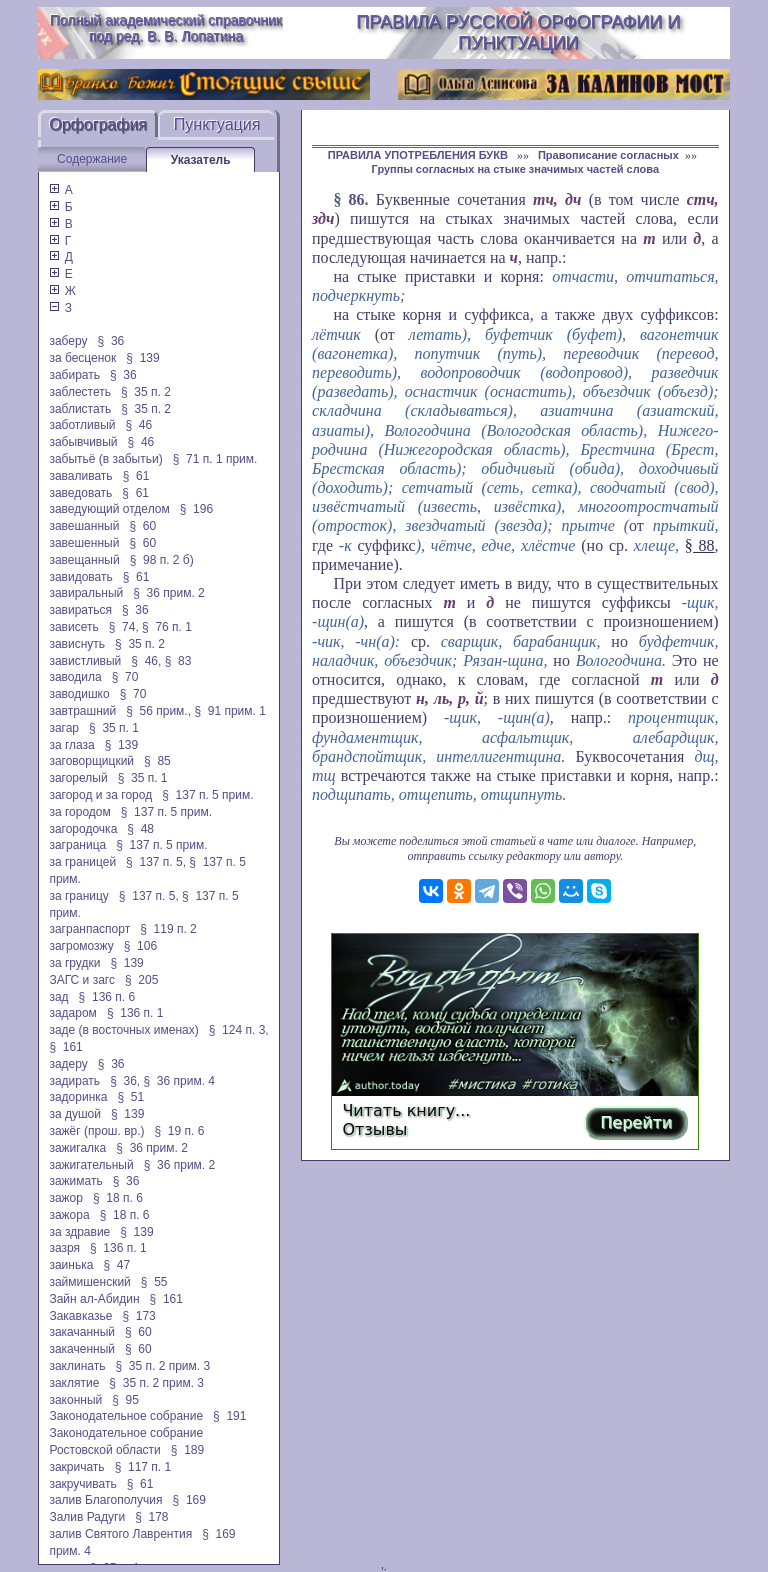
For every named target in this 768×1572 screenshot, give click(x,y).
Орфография (98, 124)
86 (357, 199)
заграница (77, 845)
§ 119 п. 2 (168, 929)
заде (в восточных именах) (123, 1030)
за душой (75, 1114)
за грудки (74, 963)
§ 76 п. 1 (167, 627)
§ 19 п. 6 (180, 1131)
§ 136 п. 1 (135, 1013)
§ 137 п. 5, (156, 862)
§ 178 (151, 1517)
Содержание (92, 159)
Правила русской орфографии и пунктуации (518, 32)
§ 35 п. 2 (146, 392)
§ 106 (140, 946)
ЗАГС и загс (82, 980)
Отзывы (374, 1129)
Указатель (201, 160)
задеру (68, 1064)
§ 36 (111, 341)
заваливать (80, 476)
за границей (82, 862)
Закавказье (80, 1316)
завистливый (85, 661)
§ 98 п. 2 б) (162, 560)
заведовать (80, 493)
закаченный (82, 1349)
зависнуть (77, 644)
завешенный (84, 543)
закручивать (82, 1484)
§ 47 (116, 1265)
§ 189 (187, 1450)
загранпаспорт (89, 929)
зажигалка (77, 1148)
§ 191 (229, 1416)
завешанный (84, 526)
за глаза (71, 745)
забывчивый (83, 442)
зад (58, 997)
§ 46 (139, 425)
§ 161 (65, 1047)
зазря (64, 1248)
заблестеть (80, 392)
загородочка (83, 829)
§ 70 (125, 677)
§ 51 (130, 1097)
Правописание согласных (608, 155)
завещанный (84, 560)
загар (64, 728)
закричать (76, 1467)
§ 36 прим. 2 (169, 593)
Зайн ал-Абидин (94, 1299)
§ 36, (125, 1081)
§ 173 (138, 1316)
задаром (72, 1013)
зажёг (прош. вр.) (96, 1131)
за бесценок (82, 358)
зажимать (75, 1181)
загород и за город (100, 795)
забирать (74, 375)
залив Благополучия (105, 1500)
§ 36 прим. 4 (180, 1081)
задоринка (78, 1097)
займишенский (89, 1282)
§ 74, (124, 627)
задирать (74, 1081)
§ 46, (146, 661)
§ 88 (700, 545)
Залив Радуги (87, 1517)
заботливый (82, 425)
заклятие (74, 1383)
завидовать (80, 577)
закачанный (82, 1332)
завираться (80, 610)
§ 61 (136, 476)
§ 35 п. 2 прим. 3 (162, 1366)
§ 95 (125, 1400)
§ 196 (196, 509)
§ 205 (141, 980)
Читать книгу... (406, 1110)
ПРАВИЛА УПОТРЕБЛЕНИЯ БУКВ (419, 155)
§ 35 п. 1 (114, 728)
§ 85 (157, 761)
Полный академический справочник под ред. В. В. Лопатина (166, 28)
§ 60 (142, 526)
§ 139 (142, 358)
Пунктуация (217, 124)
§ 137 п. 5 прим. (207, 795)
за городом (79, 812)
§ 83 (178, 661)
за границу (78, 896)
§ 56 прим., (158, 711)
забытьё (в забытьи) (105, 459)
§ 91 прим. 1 (230, 711)
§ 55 (154, 1282)
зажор (66, 1198)
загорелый (78, 778)
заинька (71, 1265)
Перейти (636, 1122)
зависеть (73, 627)
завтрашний (82, 711)
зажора (69, 1215)
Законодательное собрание (126, 1416)
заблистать (80, 409)
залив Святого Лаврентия (120, 1534)
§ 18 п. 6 (118, 1198)
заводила (75, 677)
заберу (68, 341)
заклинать (77, 1366)
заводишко (79, 694)
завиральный (86, 593)
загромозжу (81, 946)
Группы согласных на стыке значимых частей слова (515, 169)
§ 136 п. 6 (107, 997)
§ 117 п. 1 (143, 1467)
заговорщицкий (91, 761)
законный (75, 1400)
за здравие (79, 1232)
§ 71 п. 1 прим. (215, 459)
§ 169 (189, 1500)
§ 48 (140, 829)
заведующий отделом (109, 509)
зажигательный (91, 1165)
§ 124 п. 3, (239, 1030)
